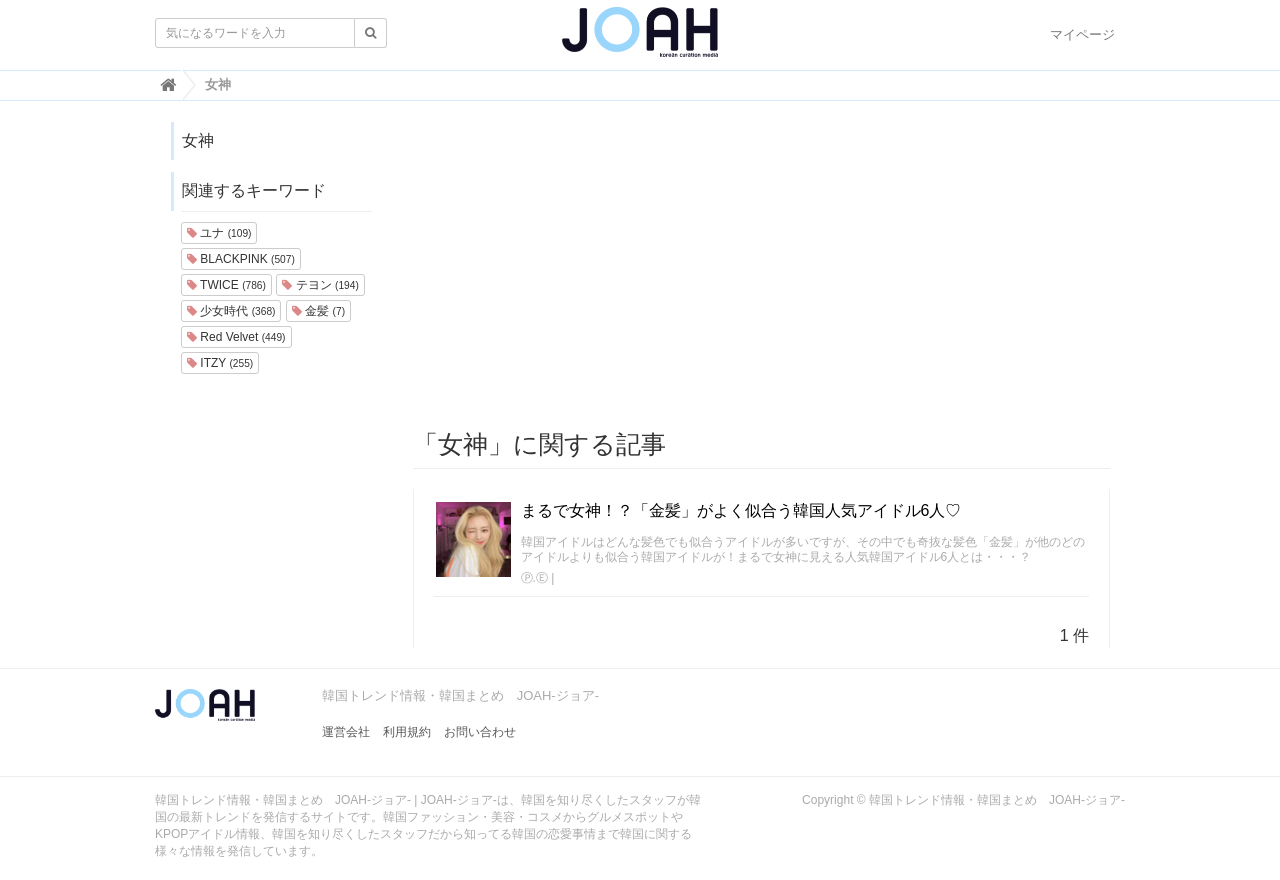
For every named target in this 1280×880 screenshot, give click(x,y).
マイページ (1082, 34)
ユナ (219, 233)
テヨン (320, 285)
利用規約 (407, 732)
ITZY (220, 363)
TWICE (226, 285)
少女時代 (231, 311)
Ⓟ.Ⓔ (534, 578)
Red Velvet (236, 337)
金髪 (318, 311)
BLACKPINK (241, 259)
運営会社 (346, 732)
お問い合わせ (480, 732)
